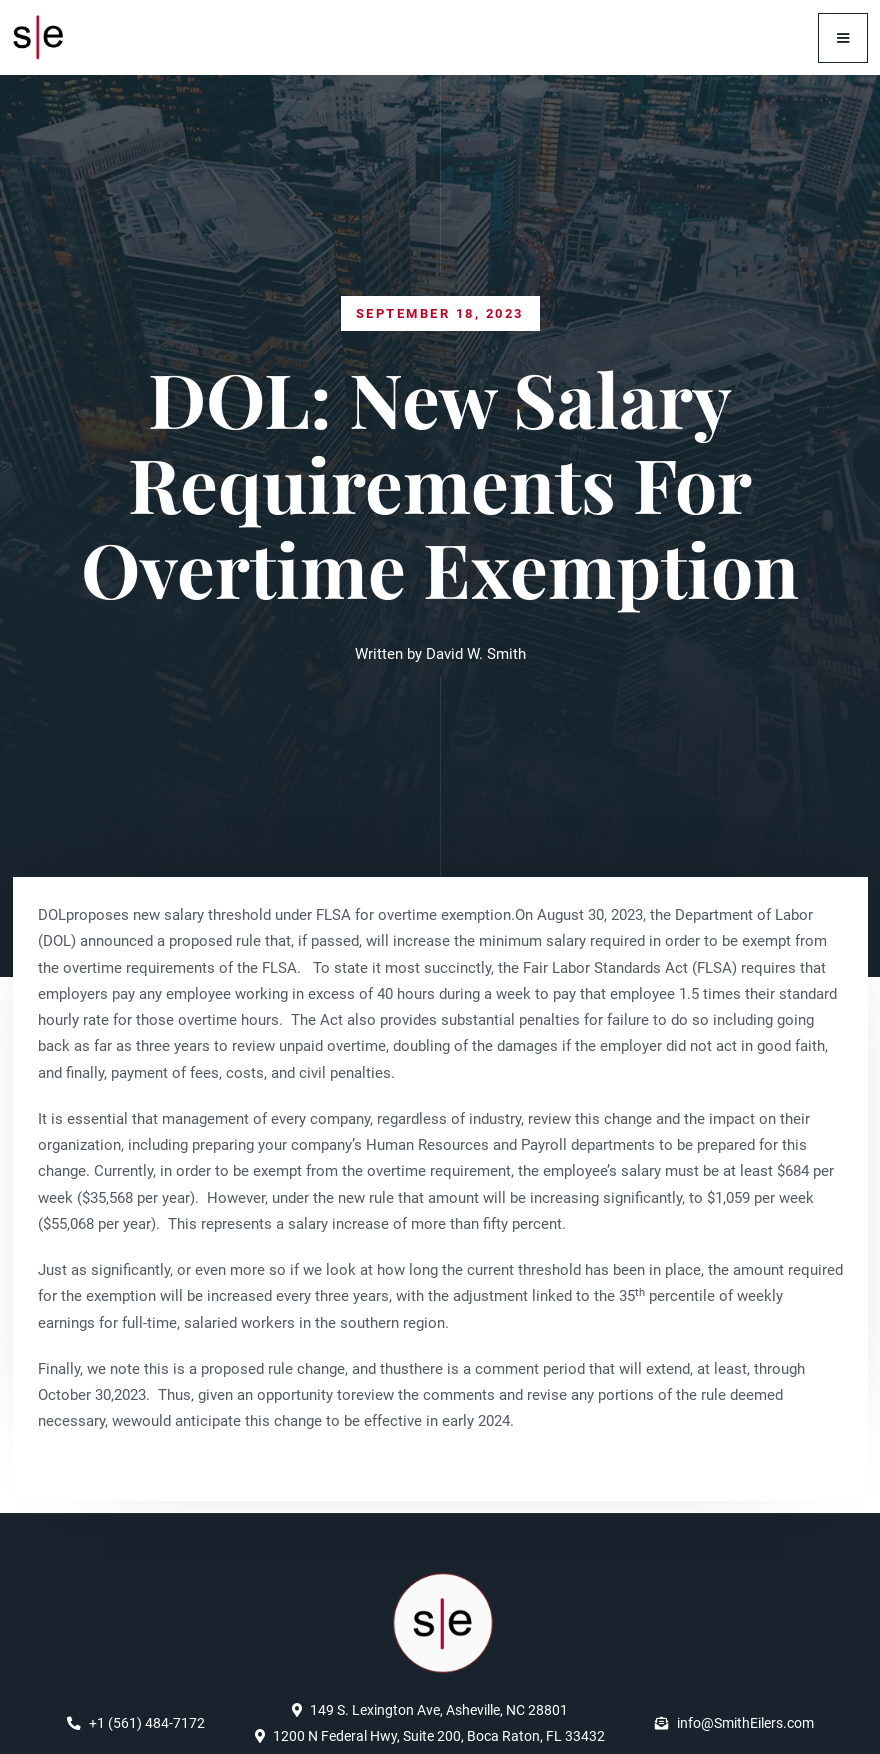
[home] (44, 38)
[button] (843, 38)
